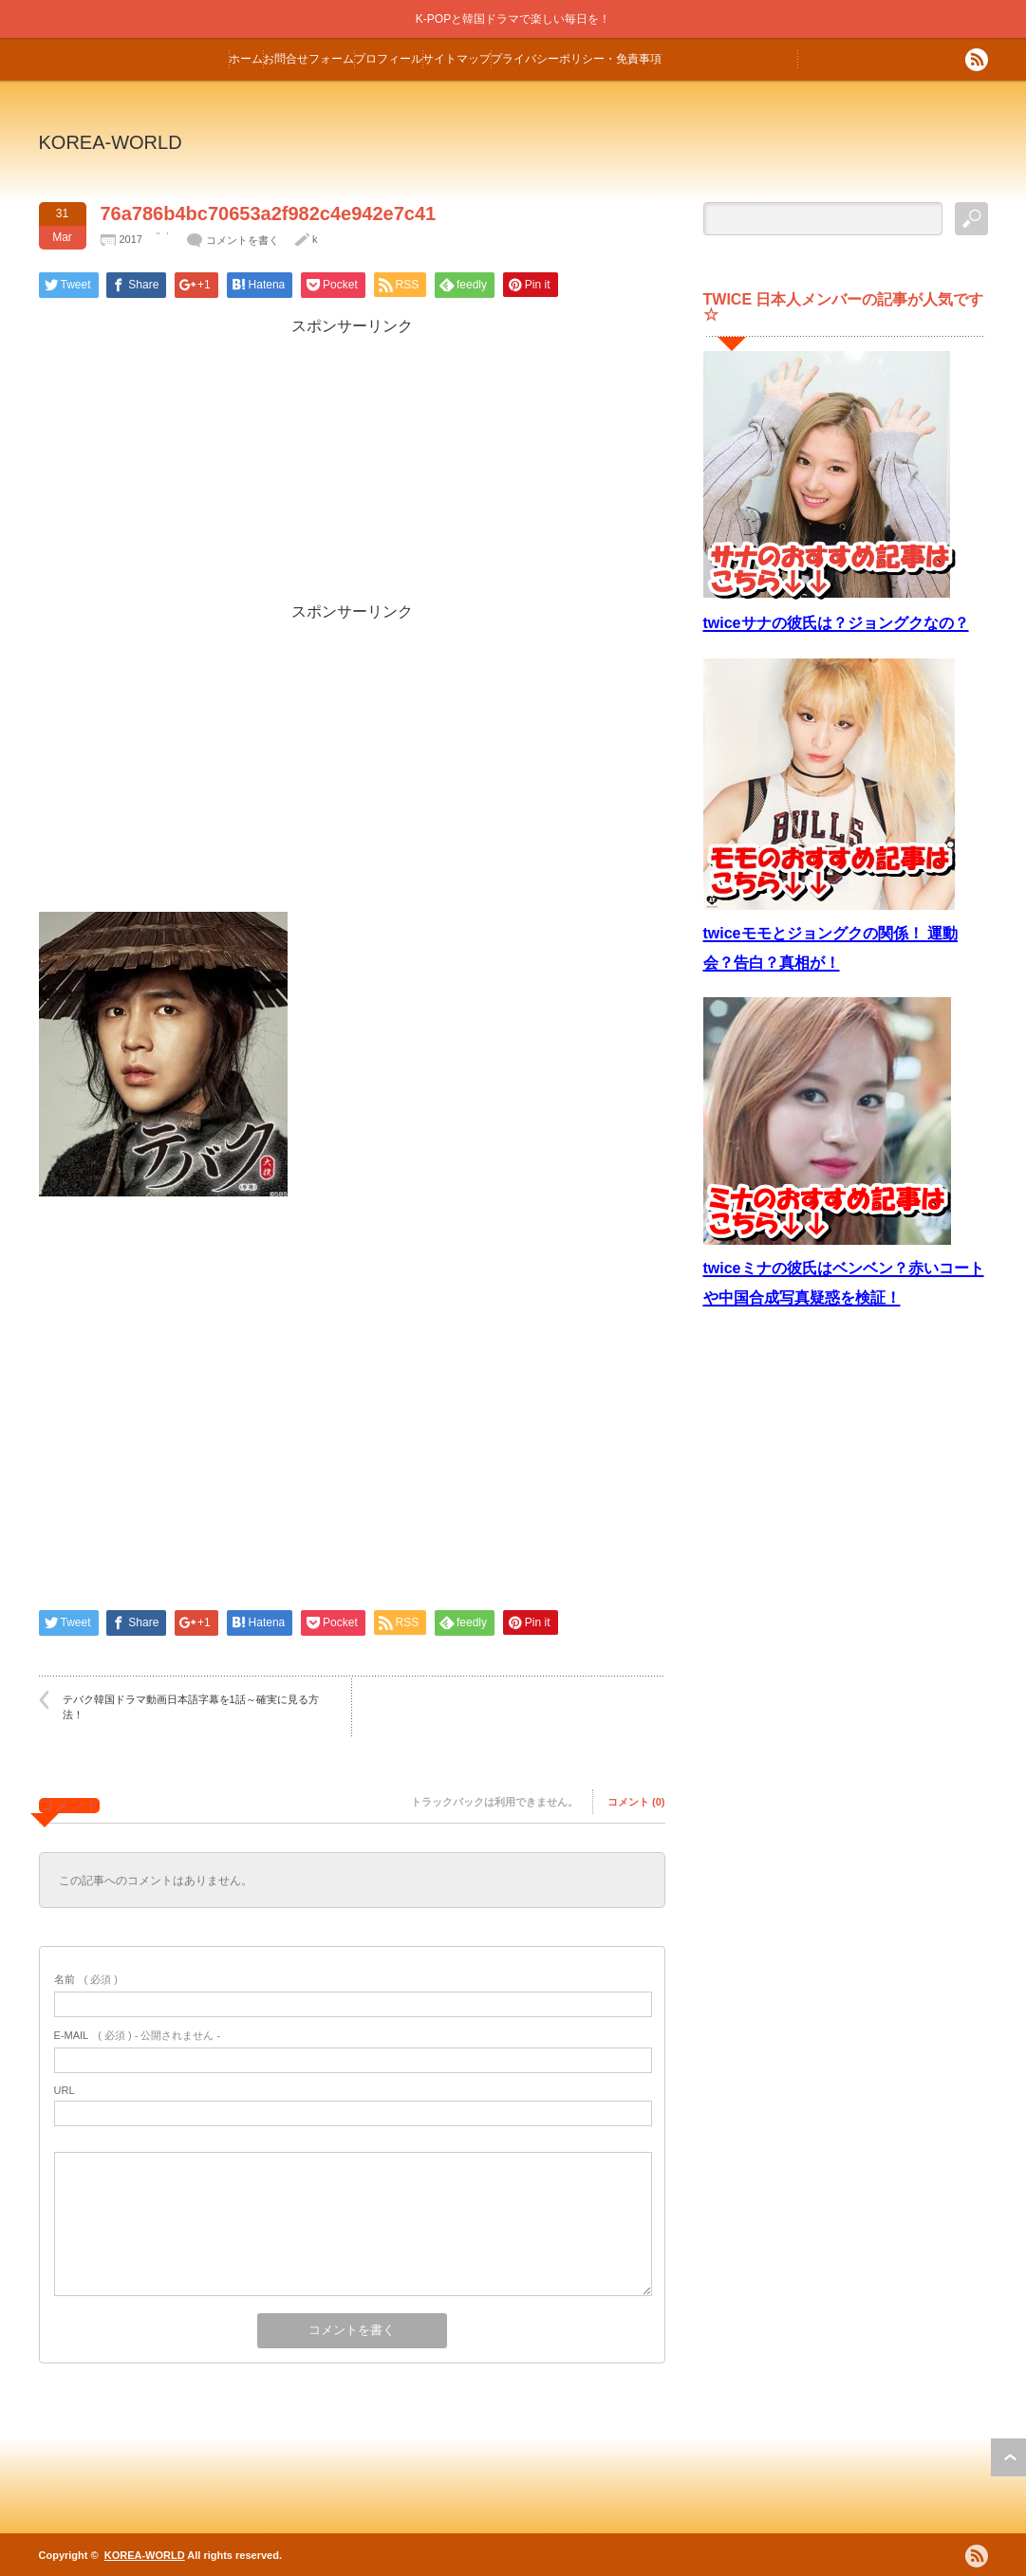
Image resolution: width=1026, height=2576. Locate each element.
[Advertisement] (352, 469)
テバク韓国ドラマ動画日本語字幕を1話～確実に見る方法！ (191, 1706)
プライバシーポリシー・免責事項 (576, 58)
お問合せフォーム (308, 58)
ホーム (246, 58)
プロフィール (388, 58)
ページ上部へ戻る (1008, 2457)
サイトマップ (456, 58)
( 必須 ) (86, 1979)
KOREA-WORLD (110, 142)
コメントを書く (242, 240)
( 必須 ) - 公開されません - (137, 2035)
